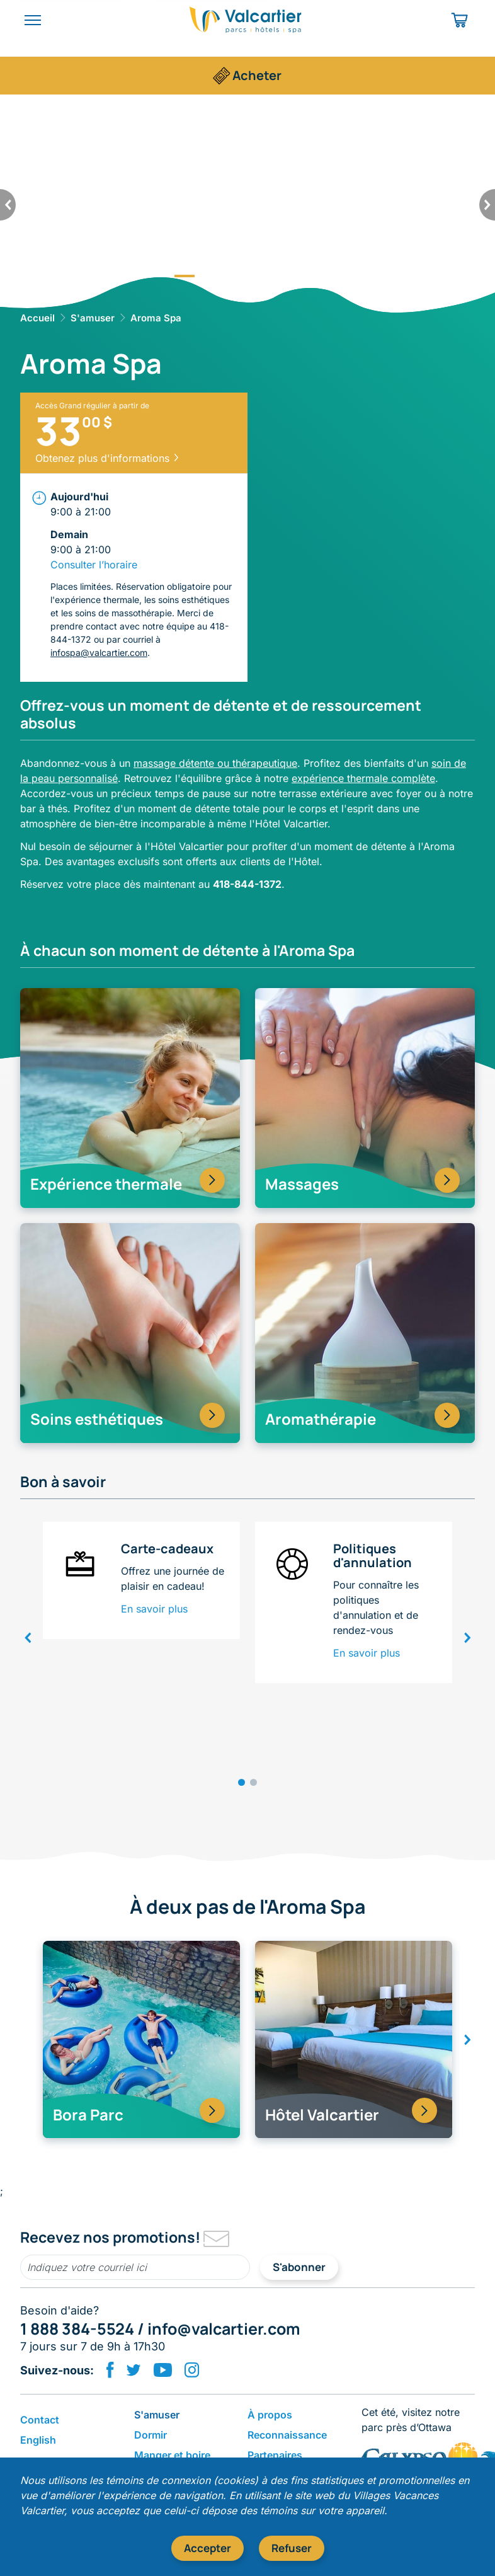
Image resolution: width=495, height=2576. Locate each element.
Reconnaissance (287, 2435)
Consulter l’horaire (93, 564)
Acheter (257, 75)
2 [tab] (210, 276)
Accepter (207, 2548)
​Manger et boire (172, 2455)
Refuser (291, 2548)
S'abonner (299, 2267)
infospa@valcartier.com (98, 652)
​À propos (270, 2414)
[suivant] (487, 205)
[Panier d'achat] (461, 20)
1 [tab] (184, 276)
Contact (39, 2419)
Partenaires (275, 2455)
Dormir (150, 2435)
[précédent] (8, 205)
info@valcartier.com (223, 2329)
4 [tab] (260, 276)
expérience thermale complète (363, 778)
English (38, 2440)
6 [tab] (310, 276)
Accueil (37, 318)
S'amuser (93, 318)
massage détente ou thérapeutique (215, 763)
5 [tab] (285, 276)
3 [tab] (235, 276)
